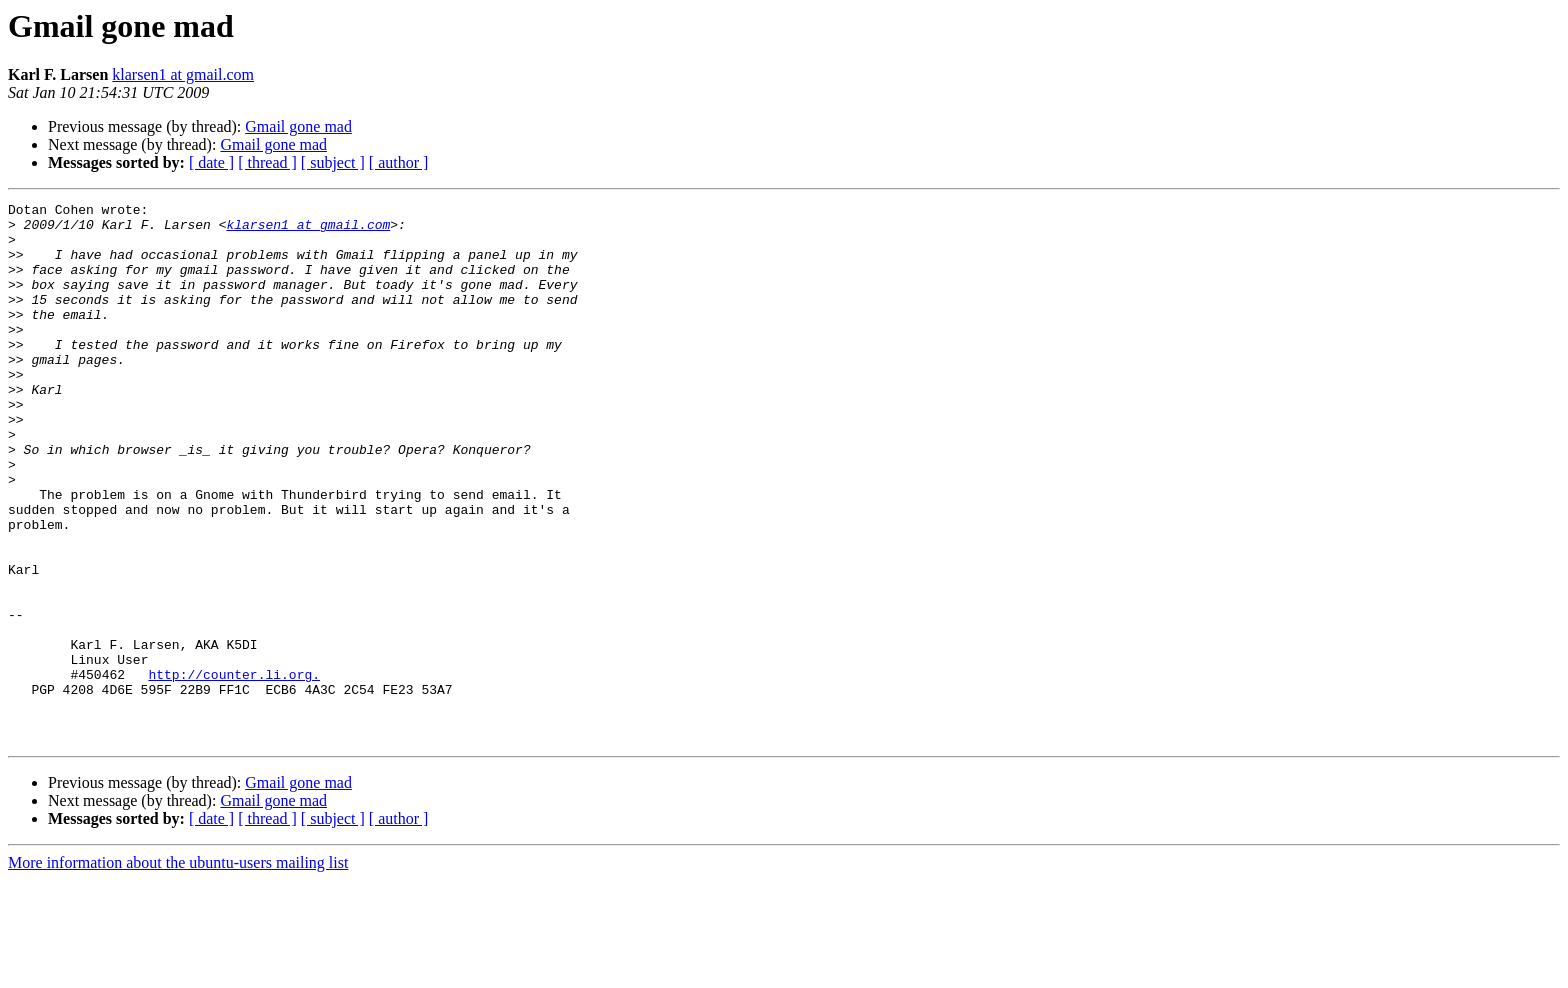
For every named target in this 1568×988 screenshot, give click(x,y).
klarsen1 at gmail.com (183, 74)
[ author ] (399, 162)
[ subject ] (333, 162)
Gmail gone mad (298, 126)
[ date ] (211, 162)
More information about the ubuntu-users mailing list (178, 970)
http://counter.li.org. (234, 770)
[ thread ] (267, 162)
